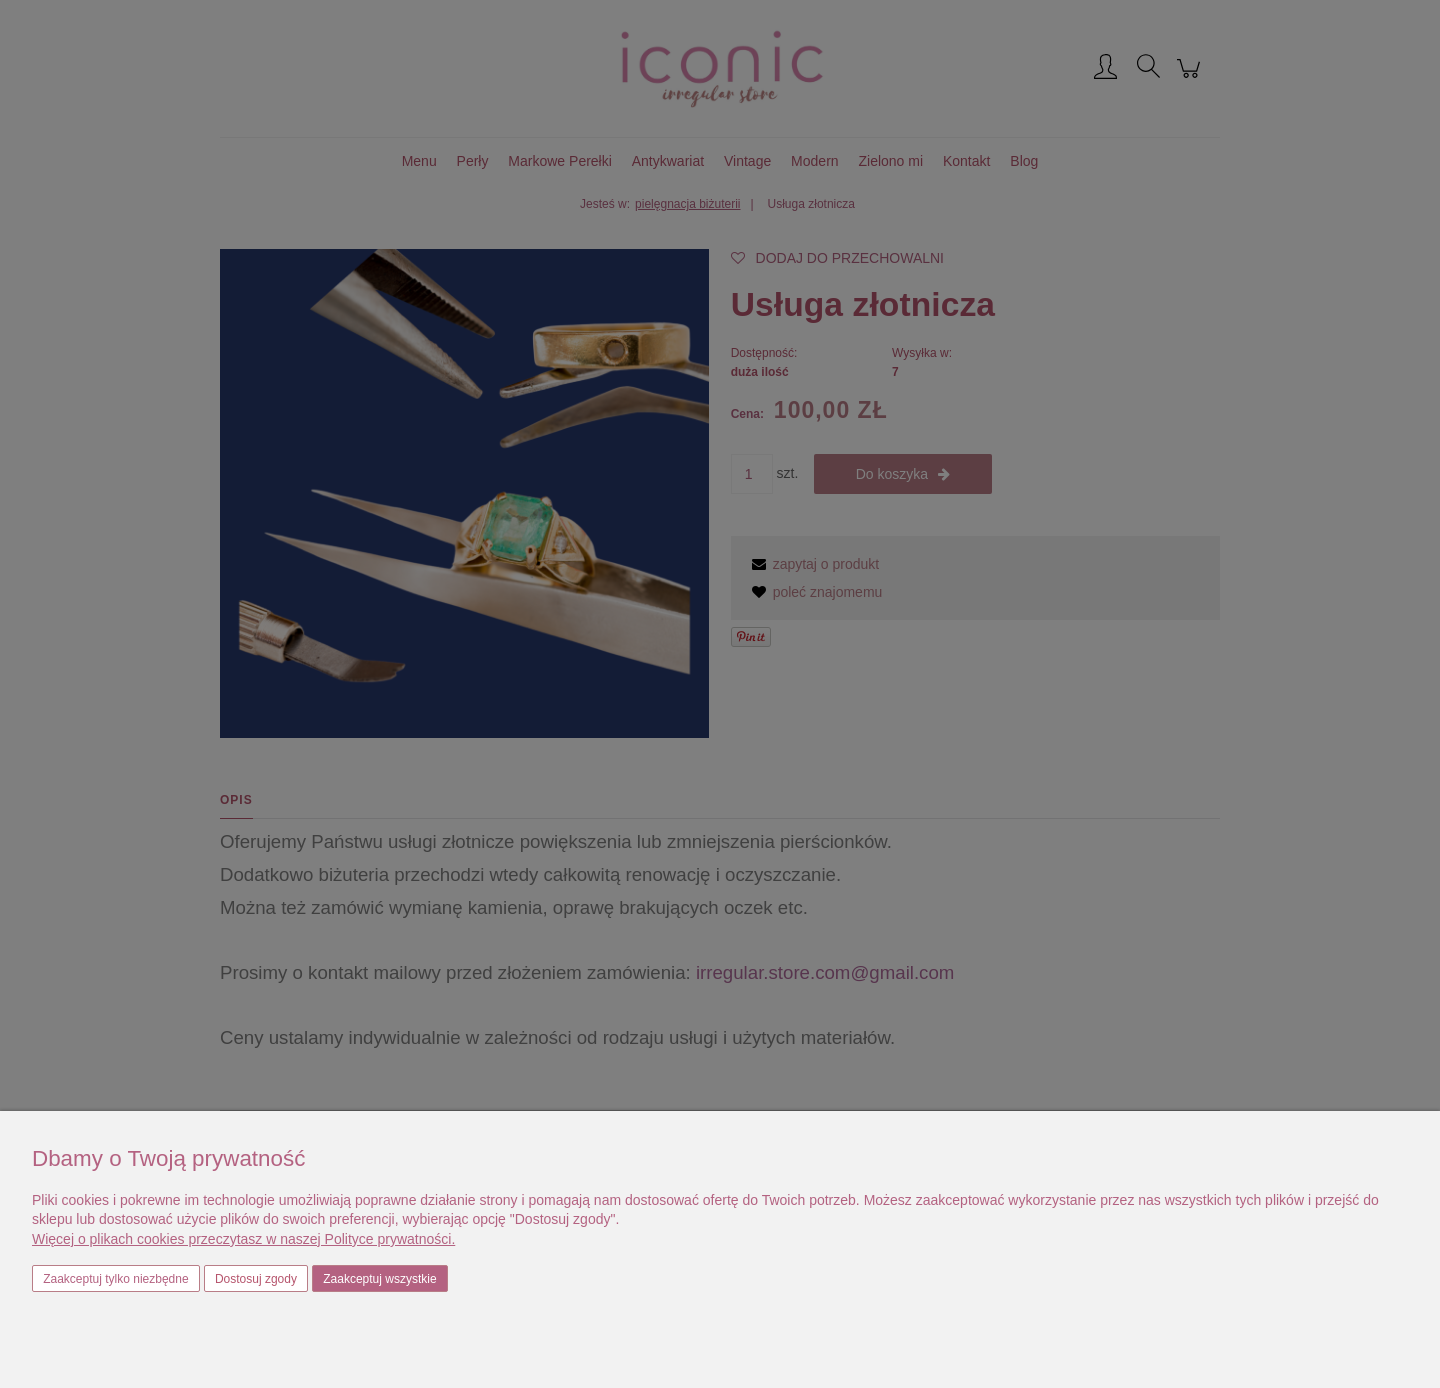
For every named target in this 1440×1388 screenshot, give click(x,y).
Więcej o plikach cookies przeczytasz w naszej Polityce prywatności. (243, 1239)
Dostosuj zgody (256, 1279)
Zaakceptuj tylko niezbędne (115, 1279)
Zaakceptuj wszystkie (379, 1279)
